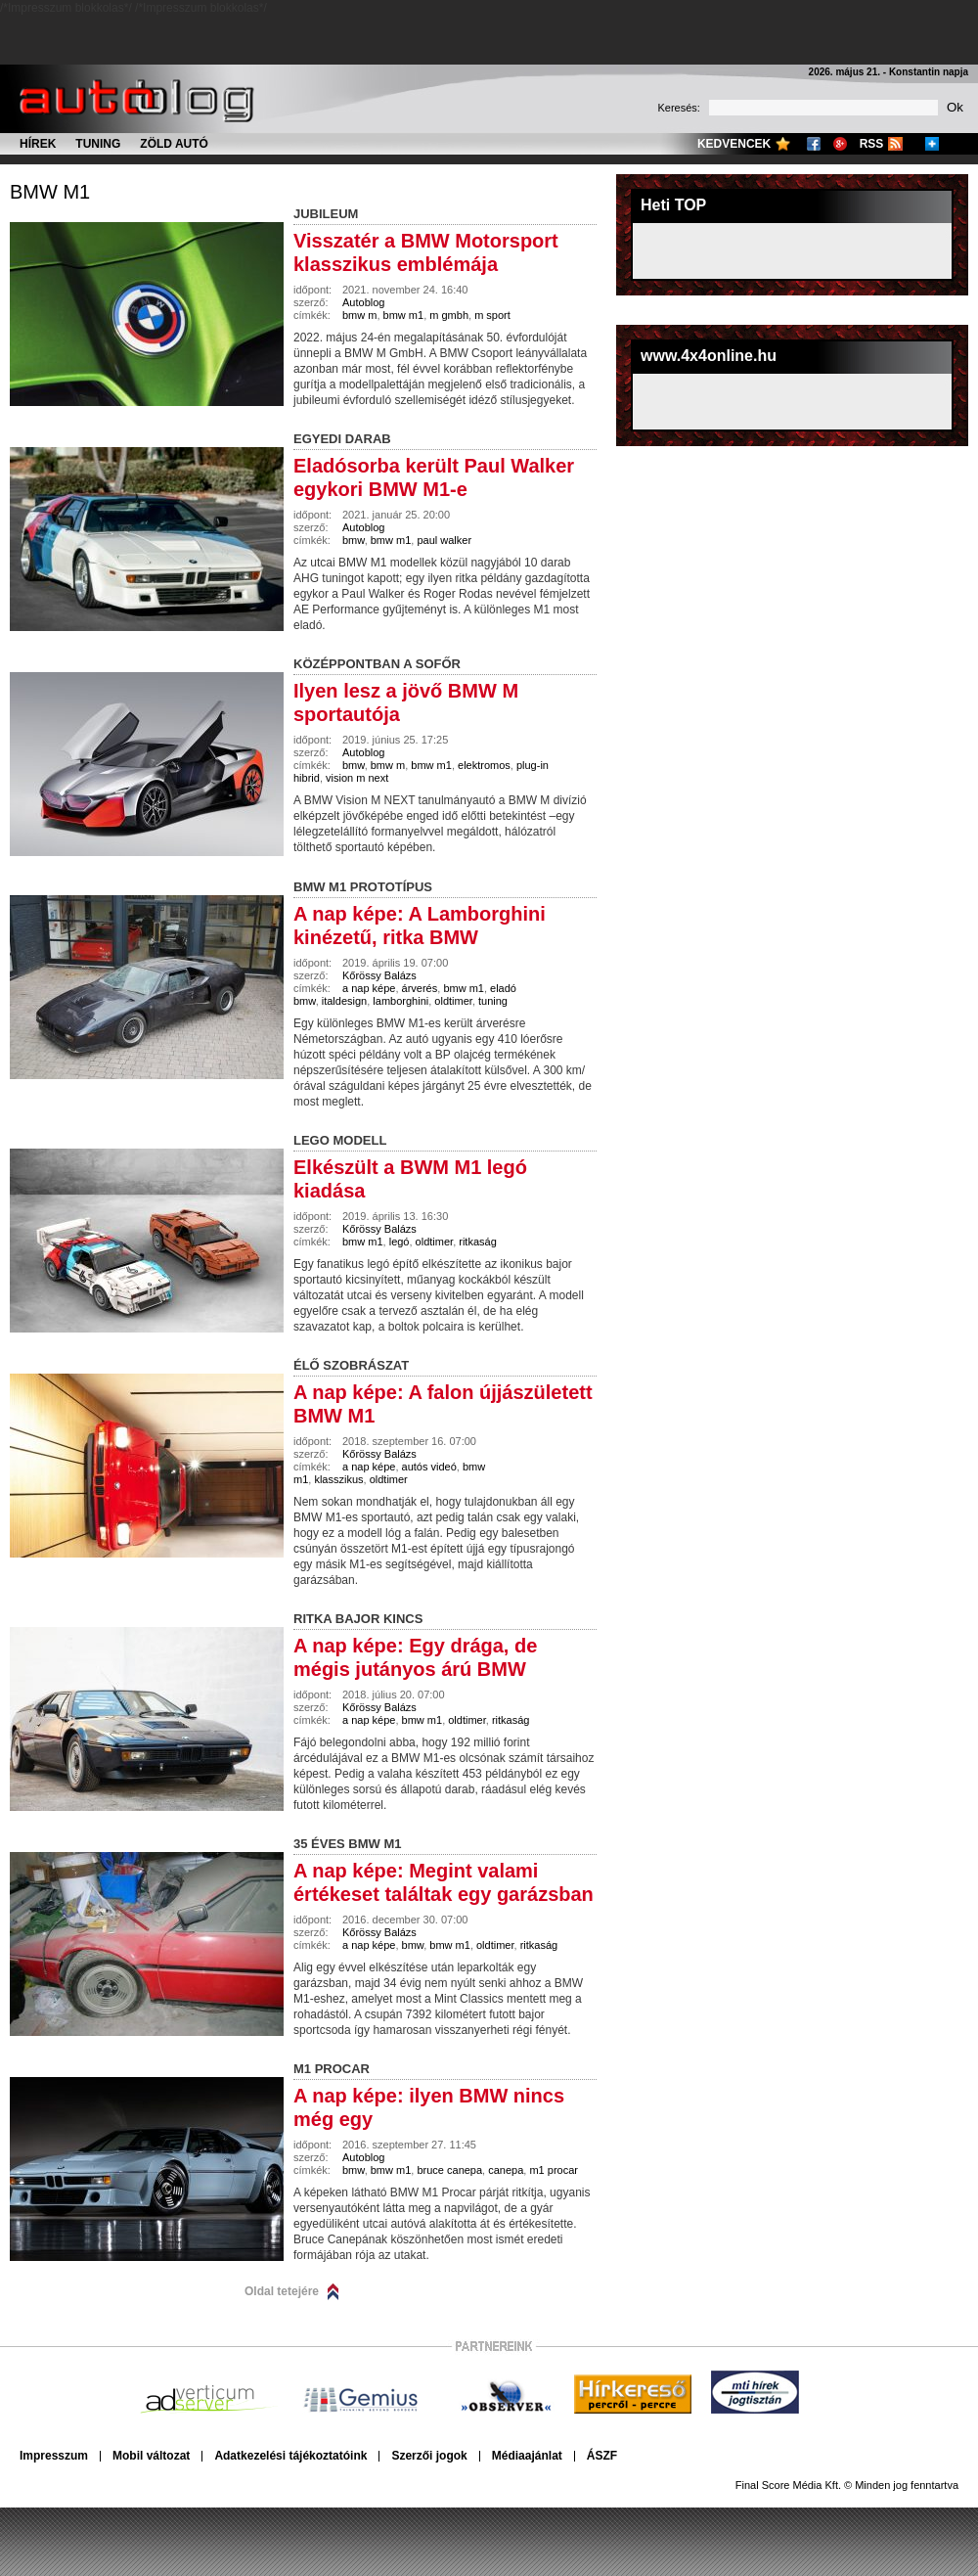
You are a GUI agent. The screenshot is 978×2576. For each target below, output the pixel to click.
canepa (505, 2170)
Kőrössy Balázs (379, 975)
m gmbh (448, 315)
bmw (353, 540)
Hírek (38, 144)
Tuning (97, 144)
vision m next (357, 778)
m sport (492, 315)
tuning (493, 1001)
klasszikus (338, 1479)
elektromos (484, 765)
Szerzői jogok (429, 2456)
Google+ (840, 144)
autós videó (429, 1466)
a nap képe (368, 988)
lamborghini (400, 1001)
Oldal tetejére (281, 2291)
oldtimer (453, 1001)
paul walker (444, 540)
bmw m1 (50, 192)
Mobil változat (151, 2456)
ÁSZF (602, 2456)
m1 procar (553, 2170)
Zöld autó (174, 144)
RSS (872, 144)
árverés (420, 988)
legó (399, 1241)
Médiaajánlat (527, 2456)
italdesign (344, 1001)
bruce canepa (449, 2170)
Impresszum (54, 2456)
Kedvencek (734, 144)
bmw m (359, 315)
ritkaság (478, 1241)
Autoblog (363, 302)
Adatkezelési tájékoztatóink (290, 2456)
